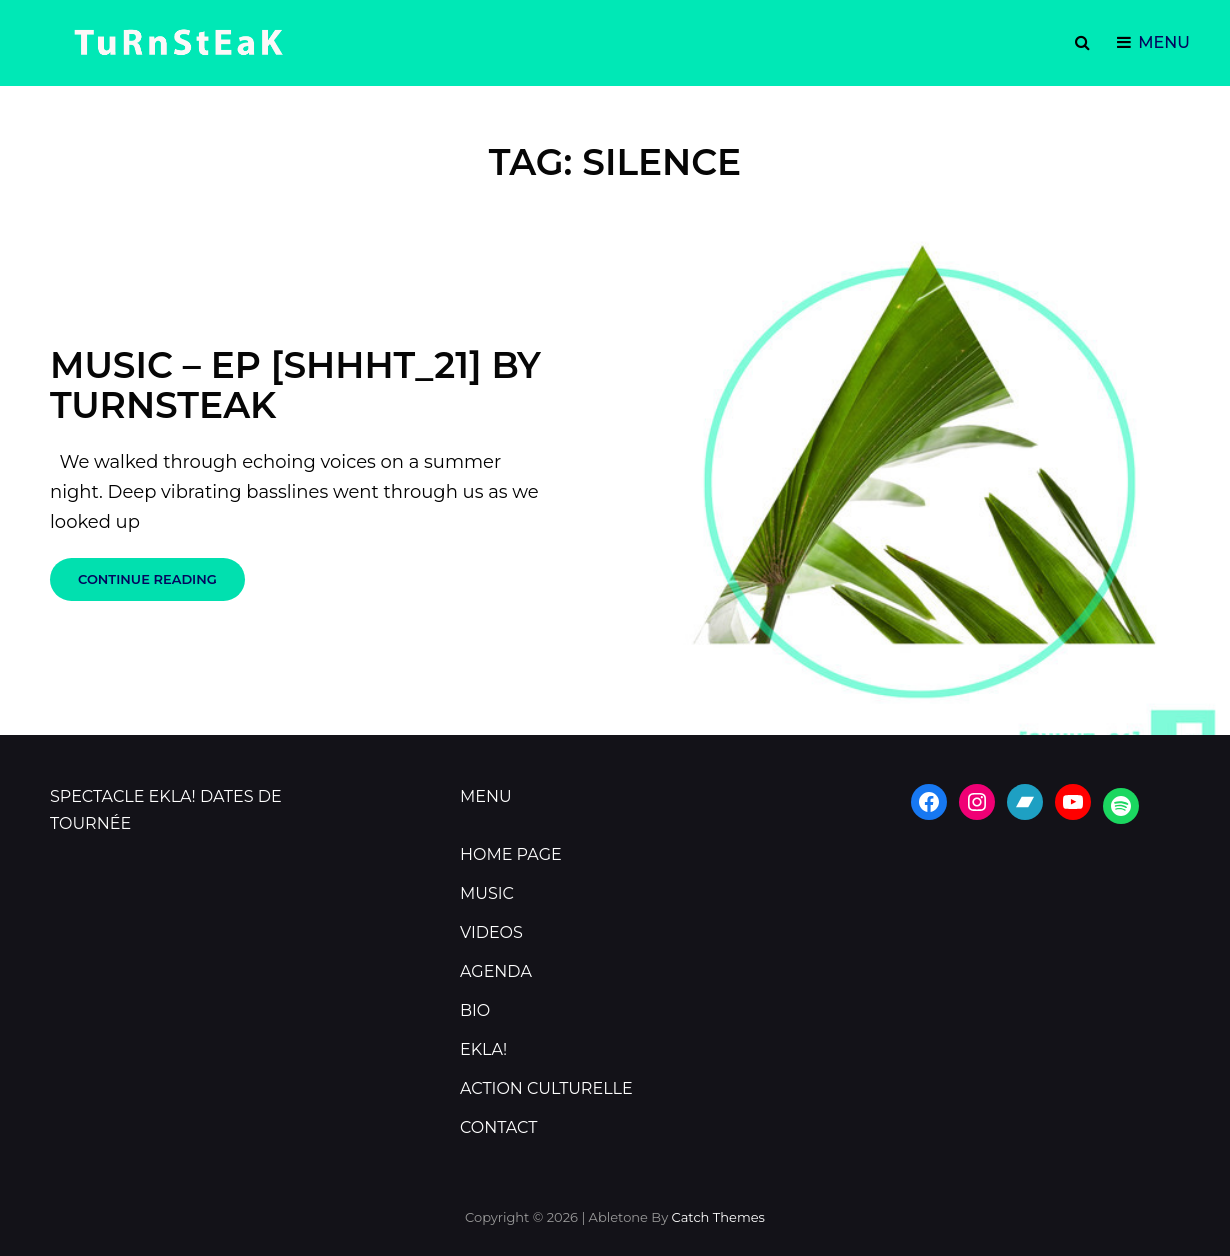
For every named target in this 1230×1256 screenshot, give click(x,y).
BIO (475, 1010)
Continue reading (161, 585)
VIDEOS (491, 932)
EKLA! (483, 1049)
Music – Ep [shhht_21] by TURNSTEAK (295, 385)
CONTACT (498, 1127)
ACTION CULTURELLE (546, 1088)
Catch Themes (718, 1217)
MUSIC (487, 893)
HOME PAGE (511, 854)
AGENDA (496, 971)
